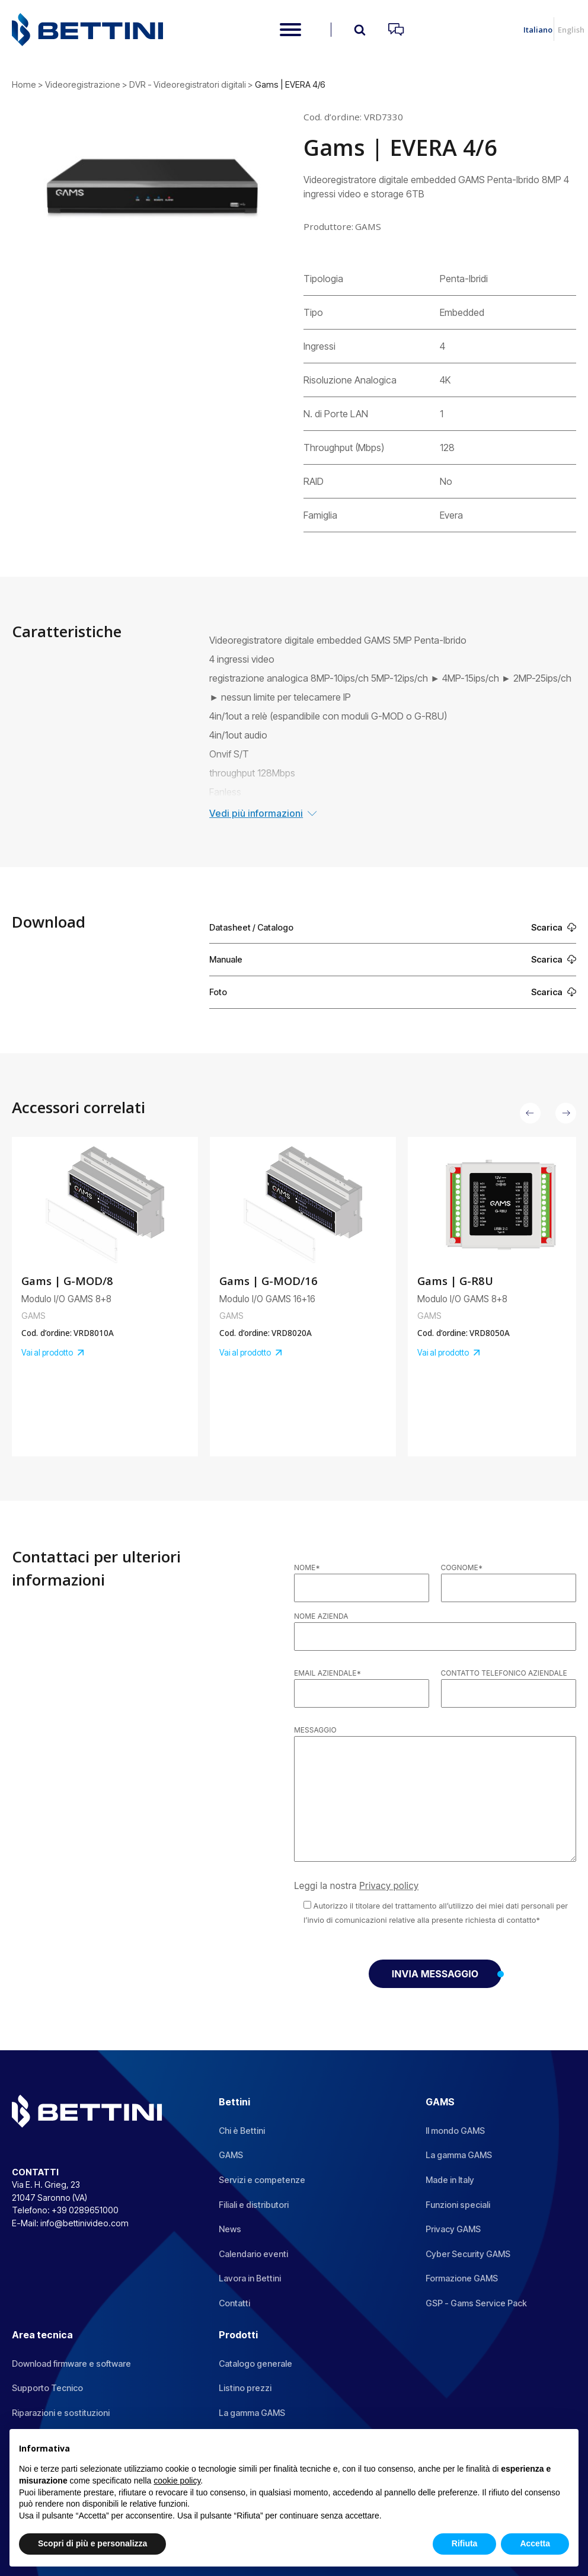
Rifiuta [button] (465, 2543)
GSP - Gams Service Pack (476, 2303)
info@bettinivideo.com (84, 2223)
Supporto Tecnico (47, 2388)
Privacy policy (388, 1885)
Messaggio (315, 1729)
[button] (530, 1112)
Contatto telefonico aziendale (504, 1673)
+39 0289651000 (85, 2210)
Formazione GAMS (462, 2278)
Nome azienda (321, 1616)
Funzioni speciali (458, 2205)
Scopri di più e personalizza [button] (92, 2543)
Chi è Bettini (242, 2131)
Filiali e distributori (254, 2205)
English (571, 29)
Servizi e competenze (262, 2180)
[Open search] (359, 29)
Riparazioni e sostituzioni (61, 2413)
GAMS (231, 2155)
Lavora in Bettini (250, 2278)
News (230, 2229)
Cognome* (462, 1567)
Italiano (537, 29)
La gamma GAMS (459, 2155)
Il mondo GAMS (455, 2131)
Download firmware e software (71, 2363)
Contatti (234, 2303)
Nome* (307, 1567)
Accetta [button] (535, 2543)
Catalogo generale (255, 2363)
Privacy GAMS (453, 2229)
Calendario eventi (253, 2254)
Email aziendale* (327, 1673)
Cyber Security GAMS (468, 2254)
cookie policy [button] (177, 2480)
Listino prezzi (245, 2388)
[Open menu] (290, 30)
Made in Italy (450, 2180)
